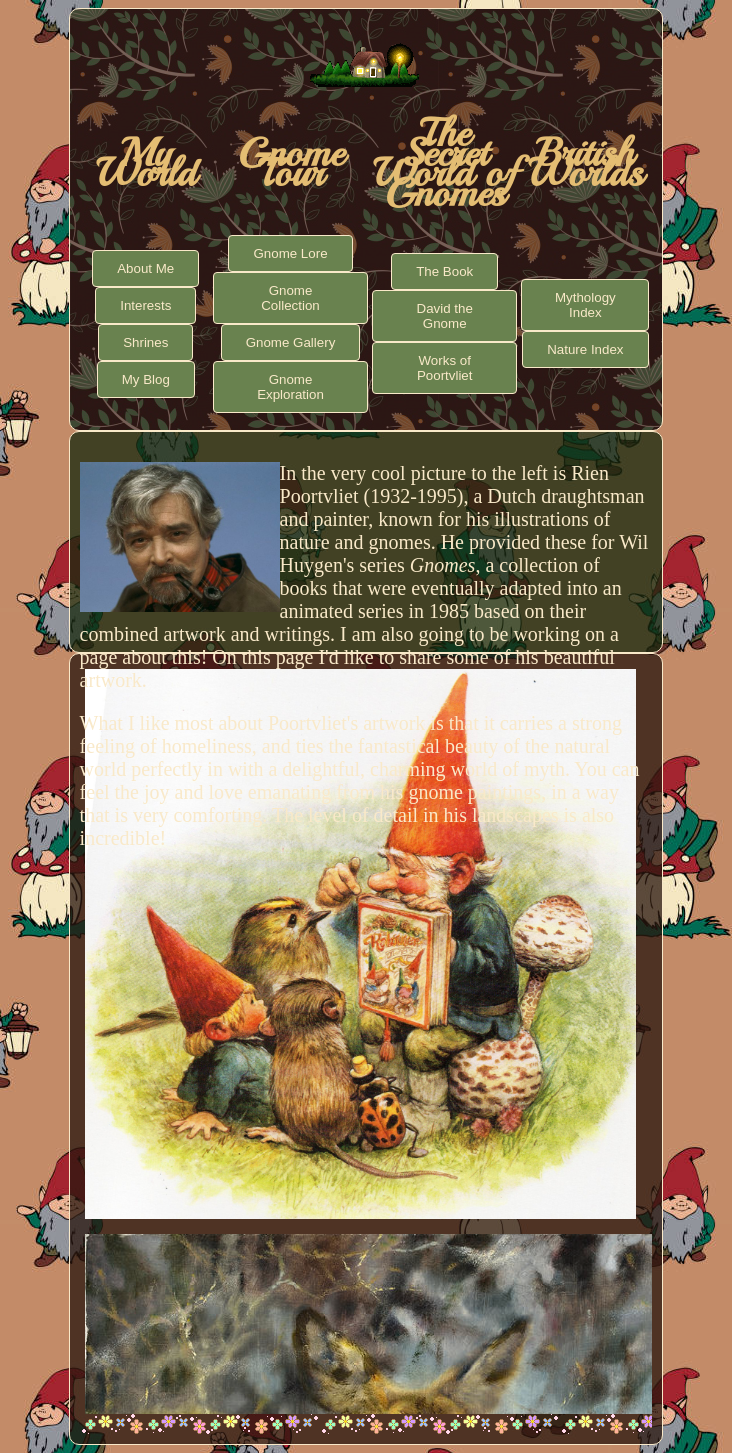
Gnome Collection (290, 298)
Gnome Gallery (291, 342)
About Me (145, 268)
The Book (444, 271)
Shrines (145, 342)
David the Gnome (445, 316)
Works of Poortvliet (445, 368)
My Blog (146, 379)
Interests (145, 305)
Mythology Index (585, 305)
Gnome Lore (290, 253)
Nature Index (585, 349)
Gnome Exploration (290, 387)
